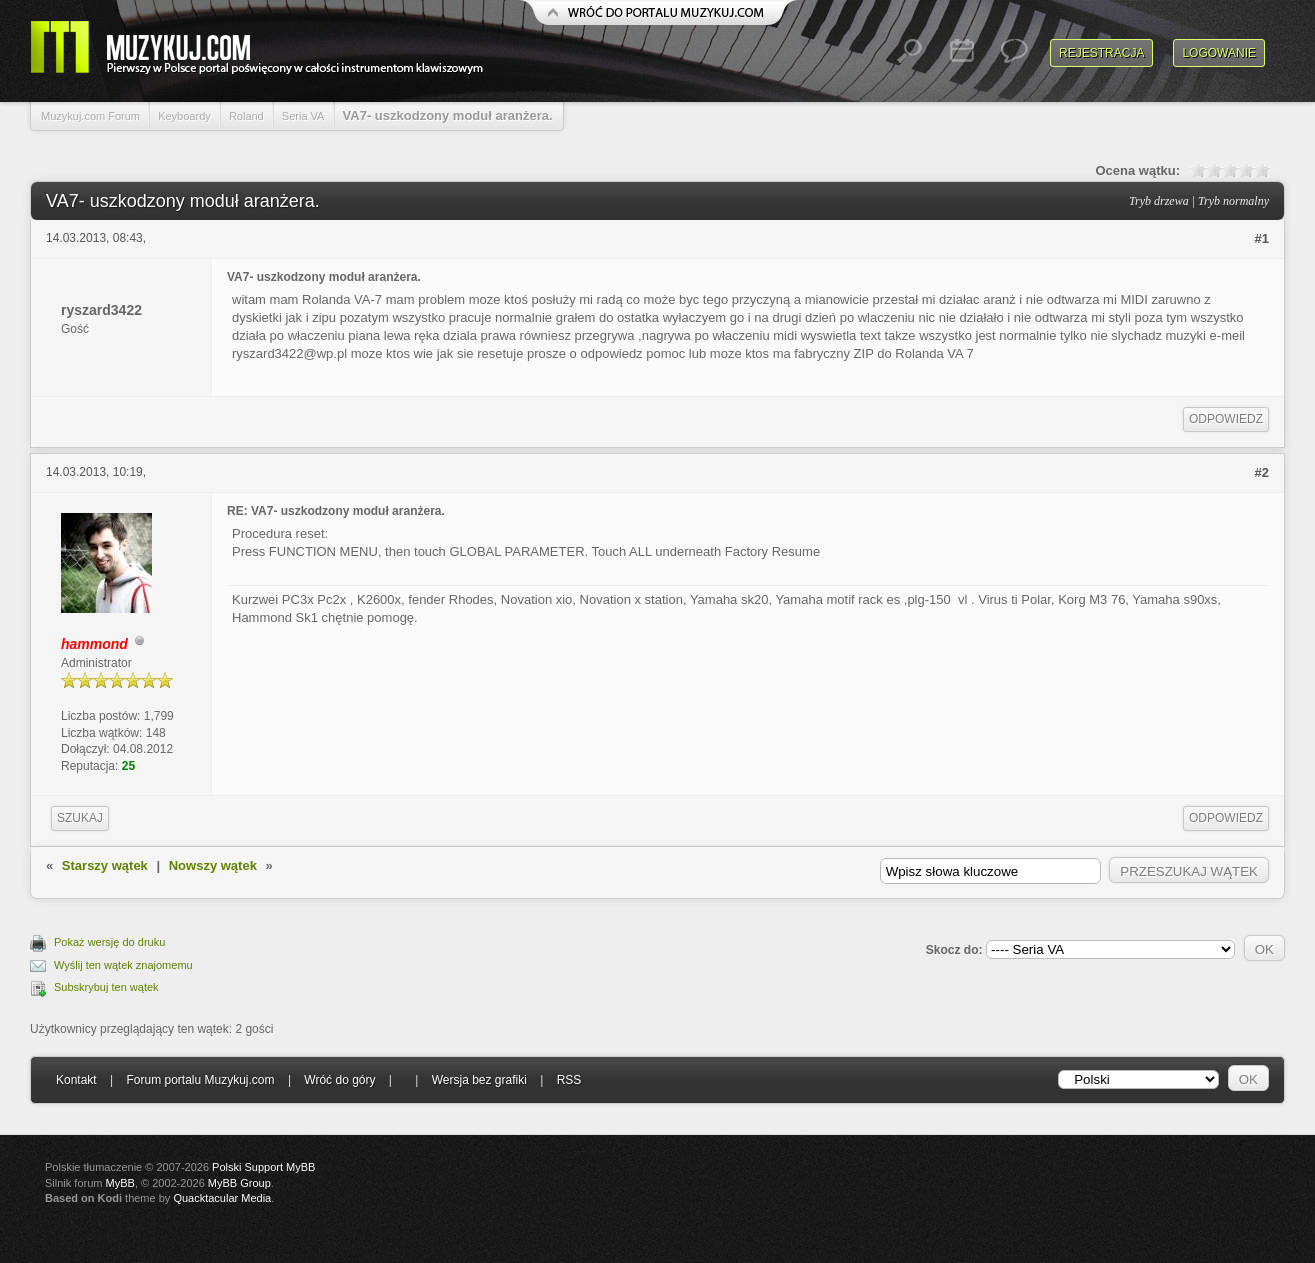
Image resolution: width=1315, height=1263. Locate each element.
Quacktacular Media (222, 1198)
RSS (569, 1080)
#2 (1262, 472)
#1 (1262, 238)
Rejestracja (1101, 53)
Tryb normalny (1233, 201)
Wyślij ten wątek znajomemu (123, 965)
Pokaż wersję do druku (109, 942)
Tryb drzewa (1159, 201)
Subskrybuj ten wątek (106, 987)
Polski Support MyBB (263, 1167)
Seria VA (303, 116)
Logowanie (1219, 53)
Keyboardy (184, 116)
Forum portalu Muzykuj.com (201, 1080)
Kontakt (76, 1080)
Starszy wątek (105, 865)
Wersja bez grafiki (479, 1080)
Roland (246, 116)
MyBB (120, 1183)
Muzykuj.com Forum (90, 116)
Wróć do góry (339, 1080)
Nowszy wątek (213, 865)
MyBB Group (239, 1183)
